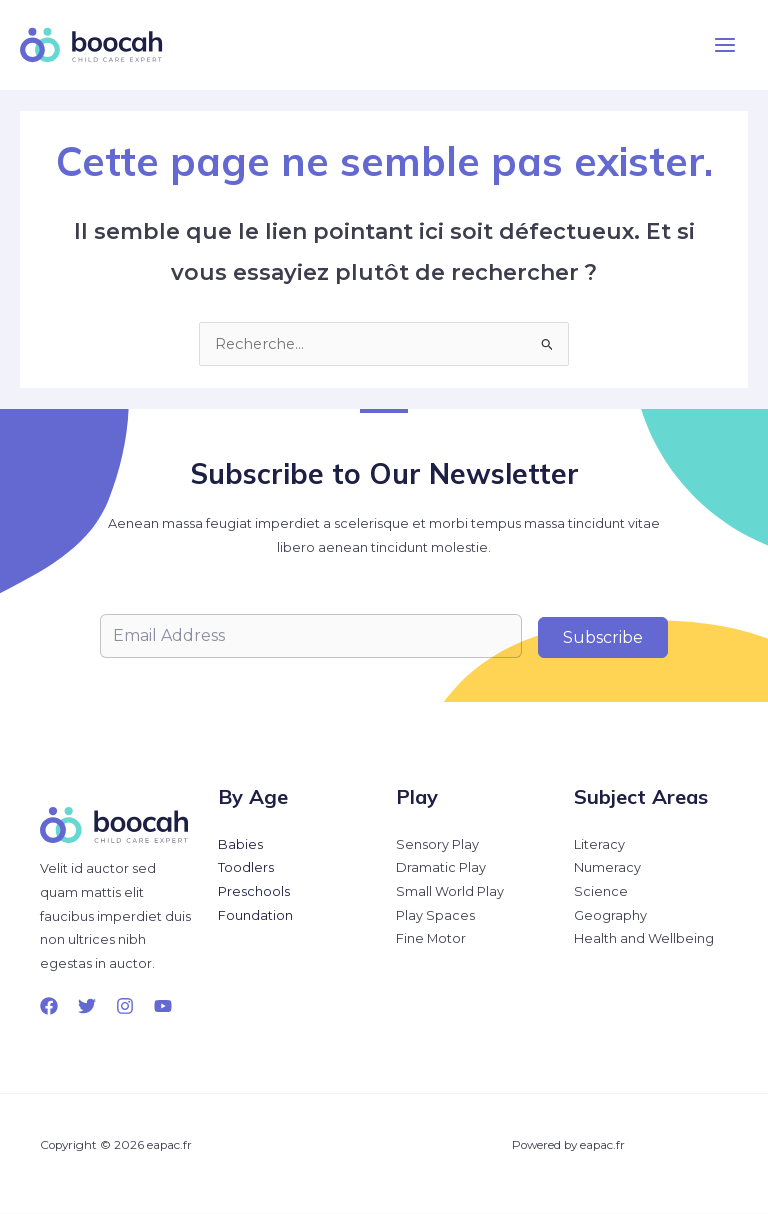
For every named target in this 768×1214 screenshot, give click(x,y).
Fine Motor (431, 938)
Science (601, 891)
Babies (240, 844)
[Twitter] (87, 1006)
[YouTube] (163, 1006)
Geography (610, 915)
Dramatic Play (441, 867)
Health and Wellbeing (644, 938)
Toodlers (246, 867)
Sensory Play (437, 844)
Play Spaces (435, 915)
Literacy (599, 844)
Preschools (254, 891)
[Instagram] (125, 1006)
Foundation (255, 915)
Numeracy (607, 867)
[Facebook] (49, 1006)
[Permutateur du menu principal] (725, 45)
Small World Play (450, 891)
